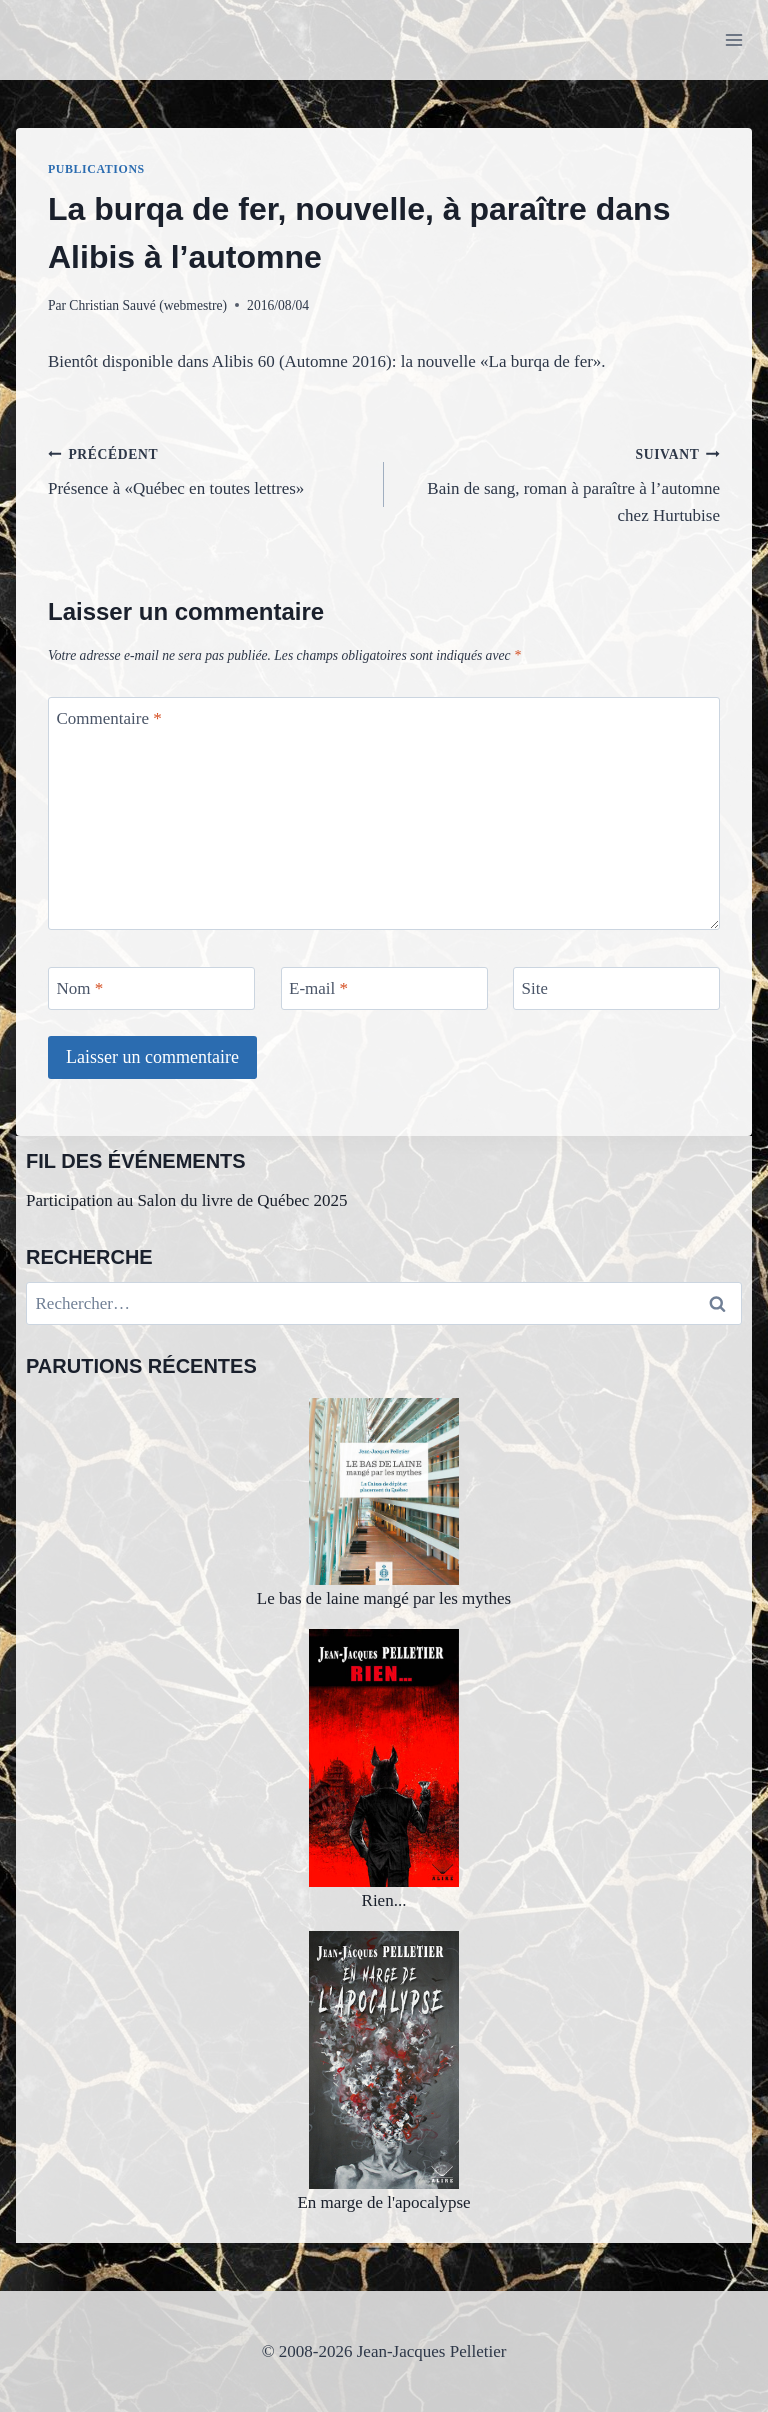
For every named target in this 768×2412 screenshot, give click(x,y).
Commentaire (109, 718)
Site (535, 988)
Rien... (384, 1769)
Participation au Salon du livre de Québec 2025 (187, 1200)
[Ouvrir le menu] (733, 39)
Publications (96, 169)
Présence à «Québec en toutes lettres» (207, 469)
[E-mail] (384, 988)
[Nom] (151, 988)
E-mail (318, 988)
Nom (80, 988)
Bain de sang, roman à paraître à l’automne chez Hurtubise (560, 483)
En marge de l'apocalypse (383, 2071)
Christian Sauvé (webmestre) (148, 305)
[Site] (616, 988)
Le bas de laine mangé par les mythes (384, 1503)
